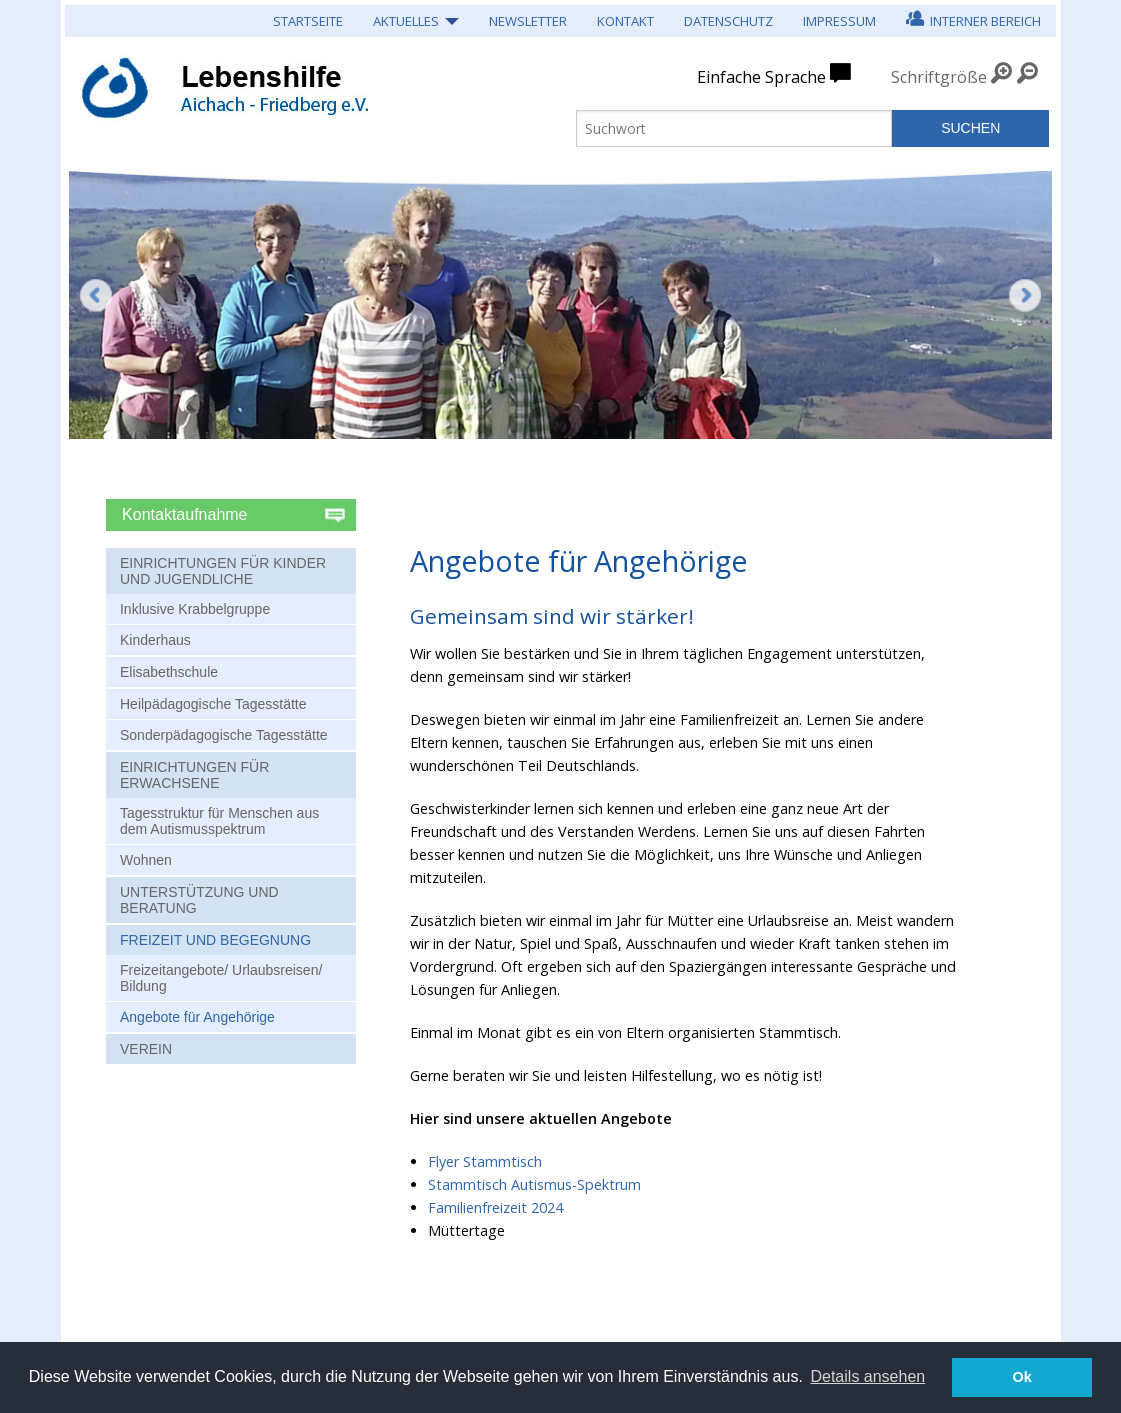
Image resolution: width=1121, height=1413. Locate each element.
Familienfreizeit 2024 (495, 1207)
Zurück (96, 295)
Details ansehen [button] (867, 1376)
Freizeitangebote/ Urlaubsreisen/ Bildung (221, 978)
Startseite (308, 21)
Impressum (839, 21)
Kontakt (625, 21)
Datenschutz (728, 21)
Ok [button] (1022, 1377)
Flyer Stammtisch (485, 1161)
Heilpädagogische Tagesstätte (213, 704)
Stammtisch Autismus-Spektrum (534, 1184)
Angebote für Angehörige (197, 1017)
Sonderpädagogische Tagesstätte (224, 735)
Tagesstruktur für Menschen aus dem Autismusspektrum (219, 821)
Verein (146, 1049)
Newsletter (528, 21)
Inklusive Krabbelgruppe (195, 609)
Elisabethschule (169, 672)
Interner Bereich (973, 18)
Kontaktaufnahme (187, 514)
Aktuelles (406, 21)
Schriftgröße (939, 77)
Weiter (1025, 310)
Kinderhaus (155, 640)
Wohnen (146, 860)
